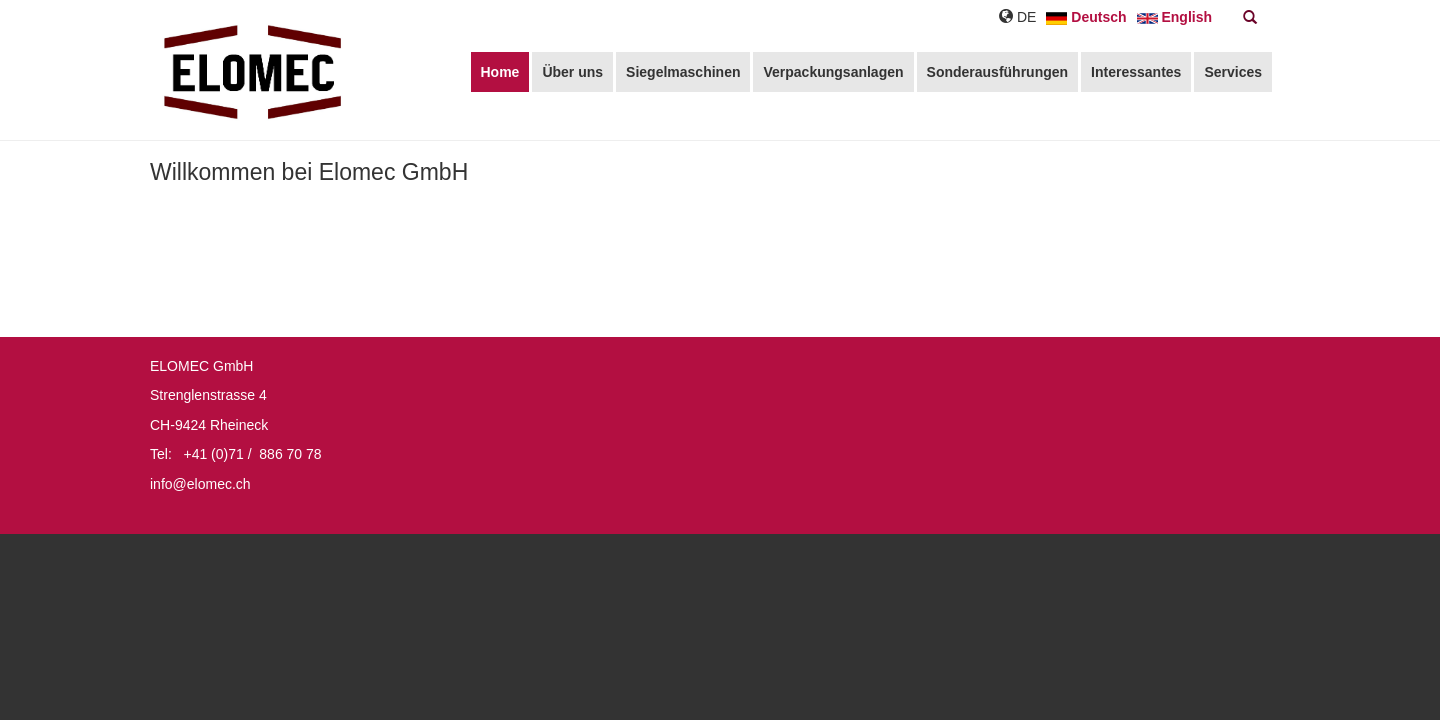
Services (1233, 72)
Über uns (572, 72)
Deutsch (1086, 17)
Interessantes (1136, 72)
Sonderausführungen (998, 72)
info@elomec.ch (200, 484)
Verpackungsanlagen (833, 72)
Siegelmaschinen (683, 72)
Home (500, 72)
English (1174, 17)
